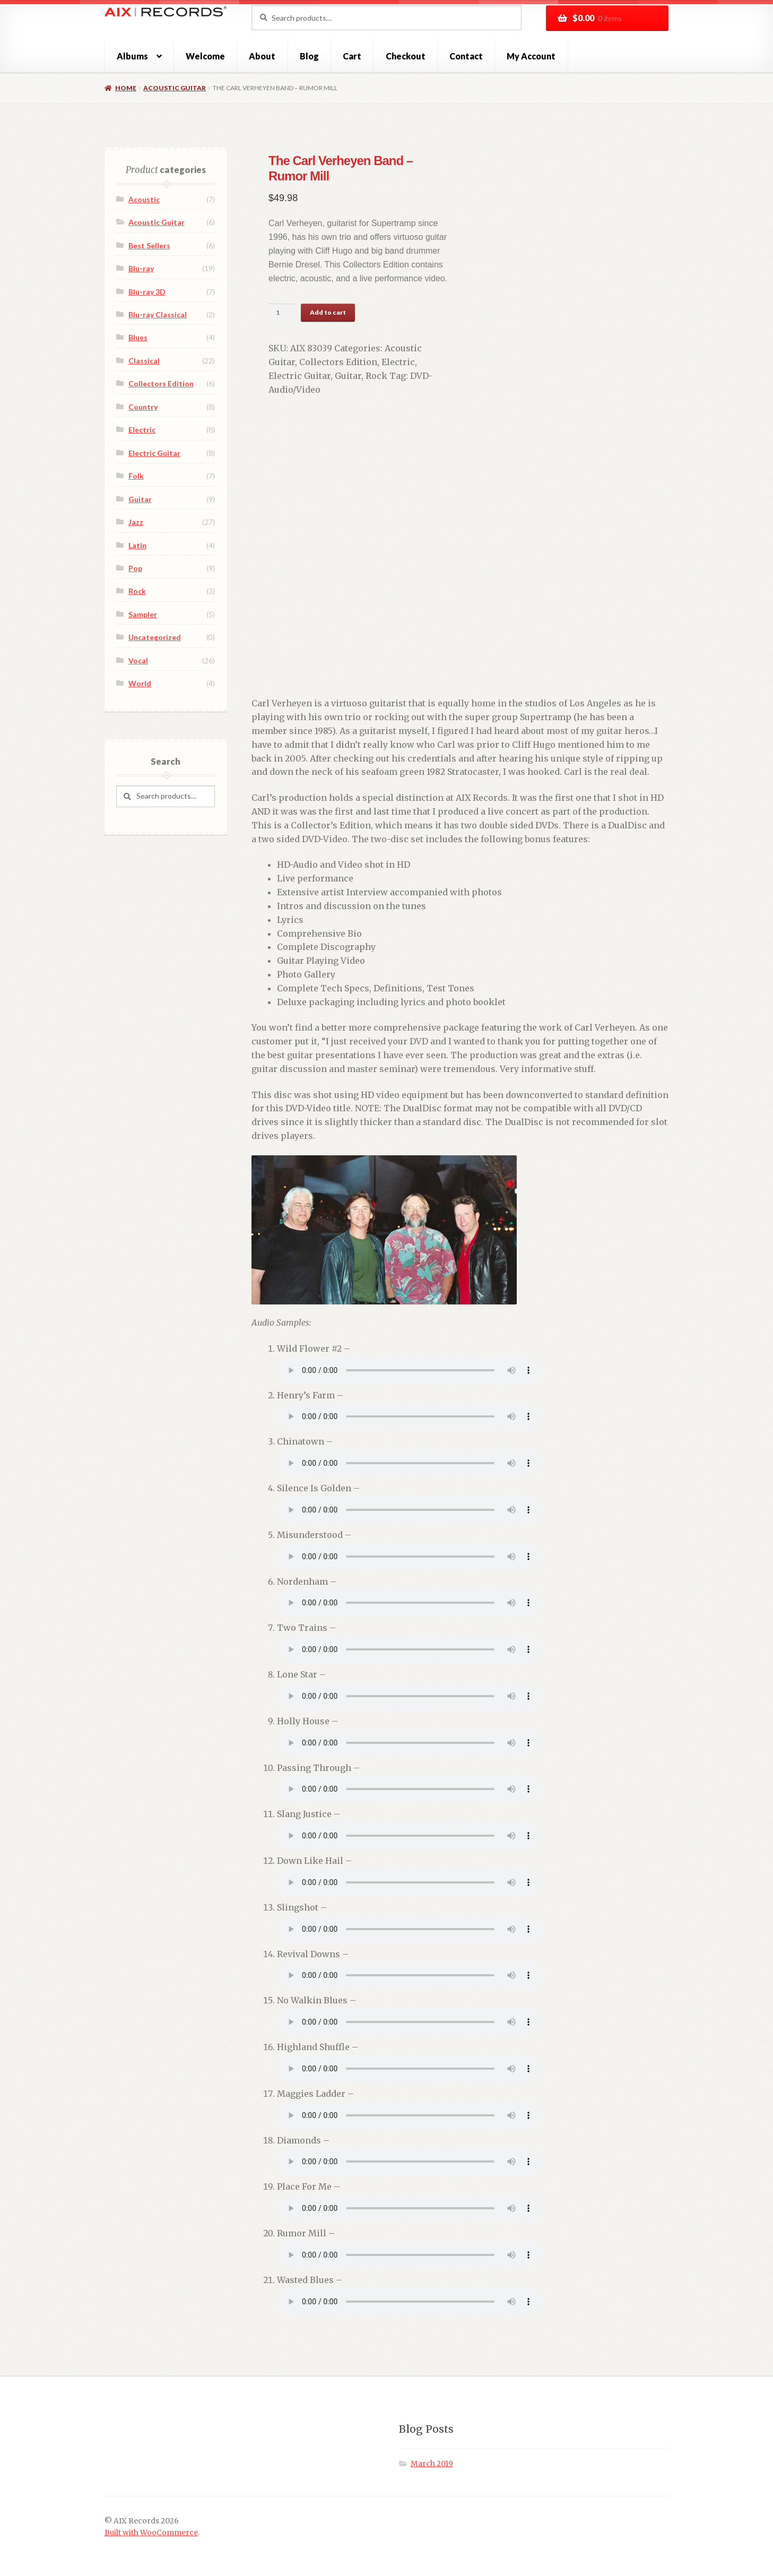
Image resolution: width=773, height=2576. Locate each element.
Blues (137, 337)
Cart (352, 56)
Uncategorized (154, 637)
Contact (466, 56)
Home (125, 88)
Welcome (205, 56)
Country (143, 406)
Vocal (138, 660)
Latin (137, 545)
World (139, 683)
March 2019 (432, 2449)
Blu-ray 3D (147, 291)
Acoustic (144, 199)
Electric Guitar (408, 362)
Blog (309, 56)
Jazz (135, 521)
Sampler (142, 614)
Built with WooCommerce (151, 2519)
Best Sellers (149, 245)
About (262, 56)
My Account (531, 56)
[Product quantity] (270, 313)
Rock (298, 375)
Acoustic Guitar (174, 88)
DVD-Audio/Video (368, 375)
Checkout (405, 56)
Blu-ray (141, 268)
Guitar (270, 375)
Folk (136, 475)
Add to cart (316, 312)
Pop (135, 568)
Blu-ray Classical (157, 314)
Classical (144, 360)
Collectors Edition (296, 362)
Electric (355, 362)
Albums (132, 56)
